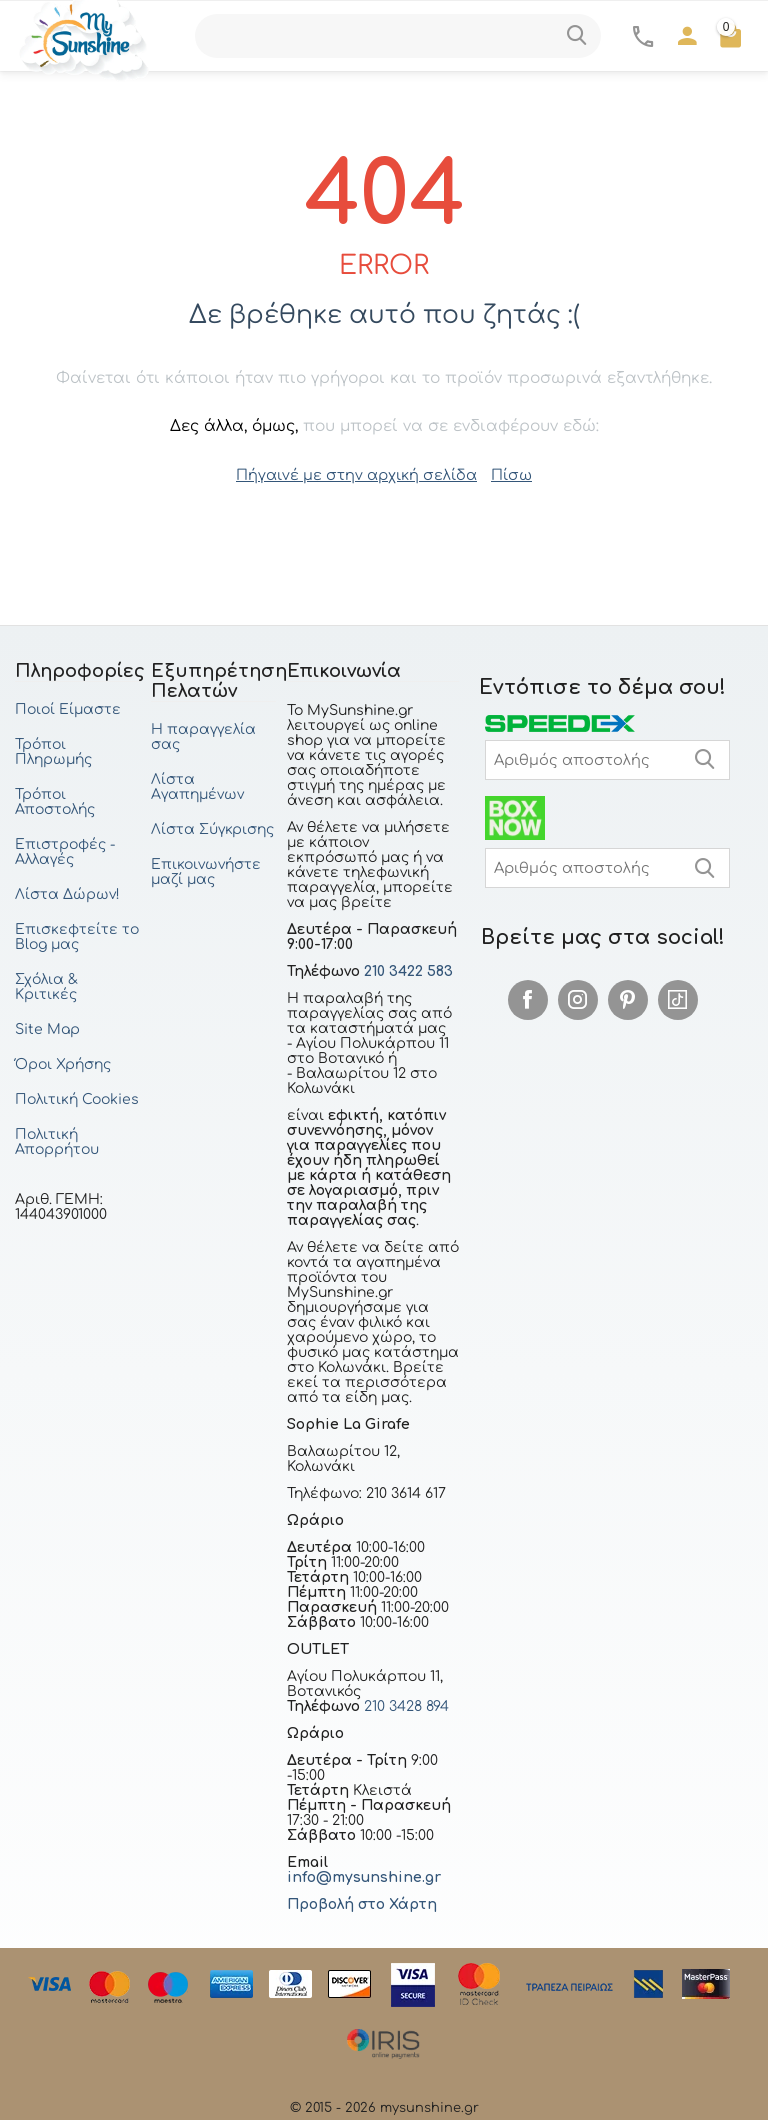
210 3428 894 (404, 1705)
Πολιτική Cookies (77, 1098)
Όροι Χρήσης (63, 1063)
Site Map (47, 1028)
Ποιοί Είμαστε (68, 708)
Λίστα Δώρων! (67, 893)
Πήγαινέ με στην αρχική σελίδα (357, 474)
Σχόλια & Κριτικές (46, 986)
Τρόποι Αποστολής (55, 801)
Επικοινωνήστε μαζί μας (206, 871)
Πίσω (506, 474)
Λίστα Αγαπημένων (197, 786)
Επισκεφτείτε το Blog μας (77, 936)
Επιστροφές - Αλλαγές (65, 851)
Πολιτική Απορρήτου (57, 1141)
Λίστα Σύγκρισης (212, 828)
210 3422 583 (408, 970)
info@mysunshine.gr (364, 1876)
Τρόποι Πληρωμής (53, 751)
